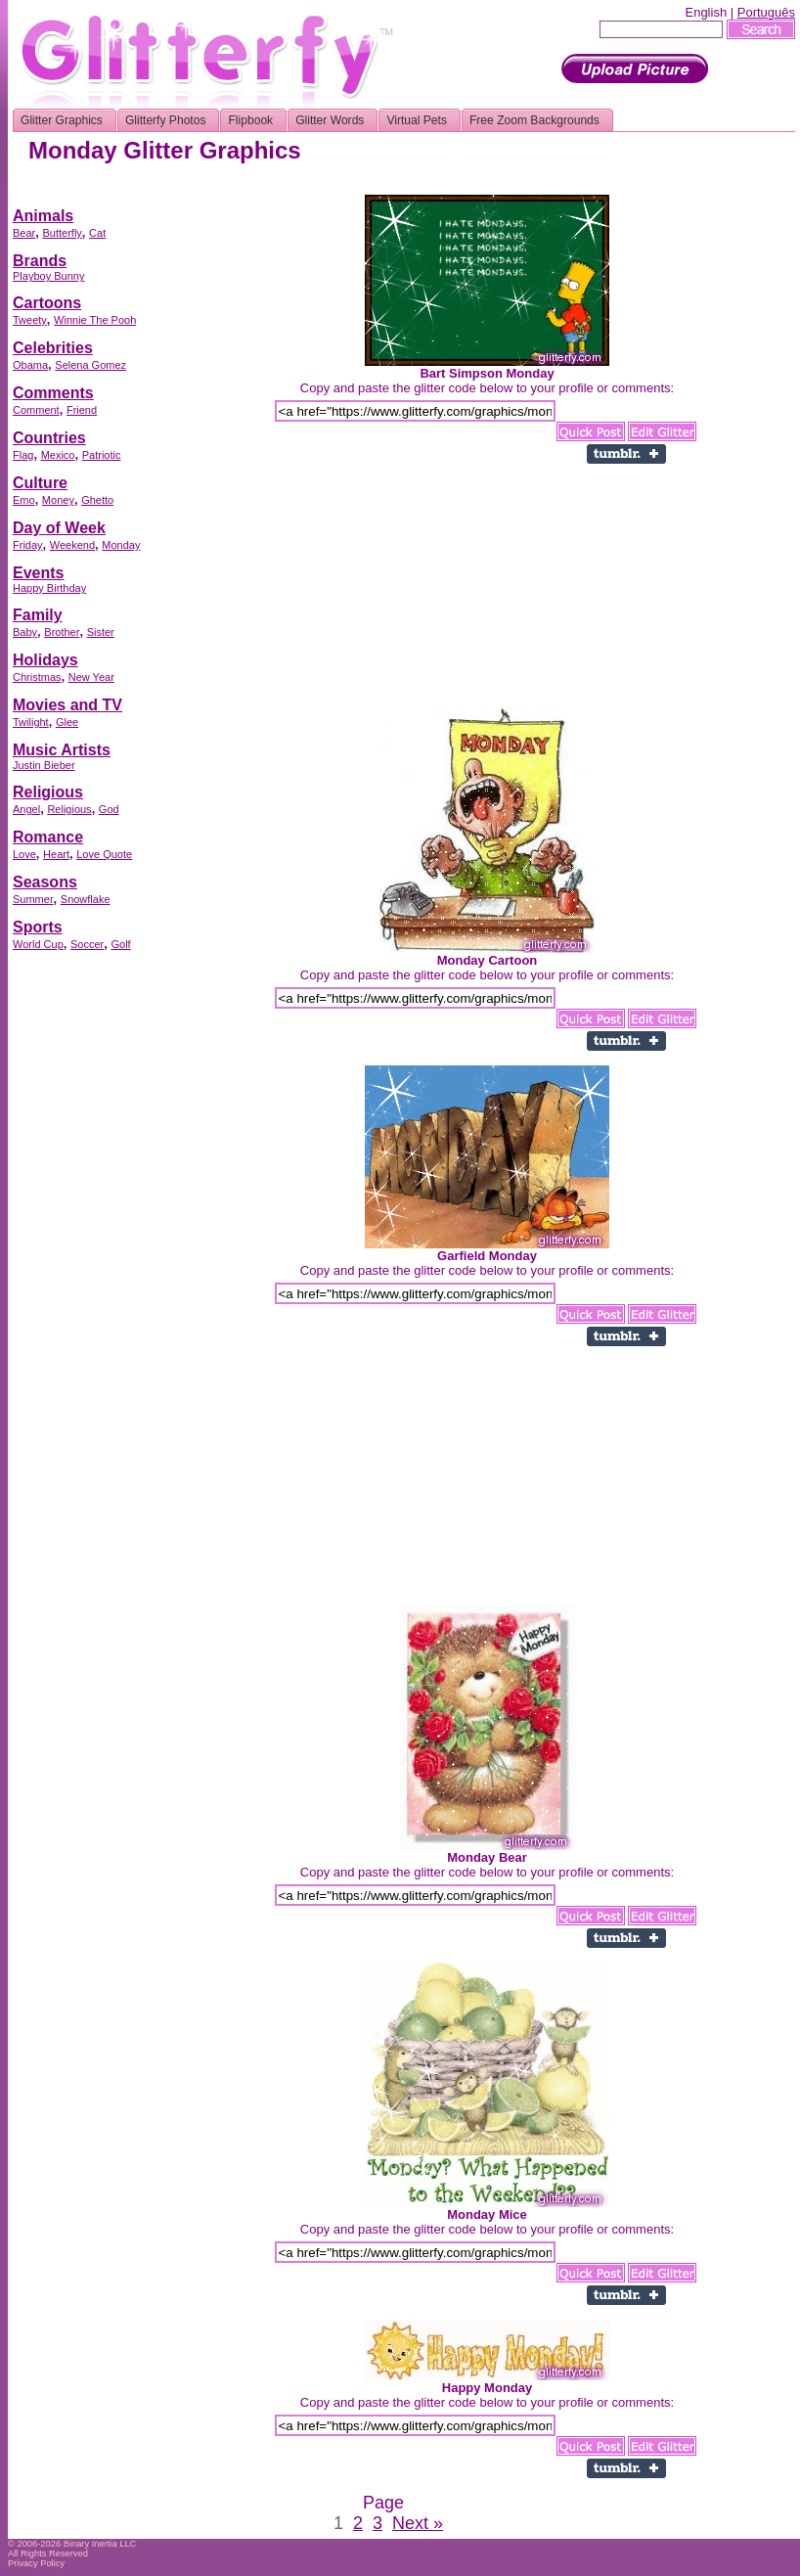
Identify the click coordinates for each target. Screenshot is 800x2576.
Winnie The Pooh (95, 320)
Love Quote (104, 854)
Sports (38, 927)
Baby (25, 632)
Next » (417, 2523)
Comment (36, 410)
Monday (121, 545)
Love (24, 854)
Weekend (72, 545)
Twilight (31, 722)
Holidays (45, 660)
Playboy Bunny (48, 276)
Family (38, 615)
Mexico (58, 455)
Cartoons (47, 302)
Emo (24, 500)
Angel (26, 809)
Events (38, 573)
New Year (91, 677)
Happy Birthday (49, 588)
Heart (56, 854)
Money (58, 500)
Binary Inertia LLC (100, 2544)
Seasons (45, 882)
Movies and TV (67, 705)
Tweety (30, 320)
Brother (61, 632)
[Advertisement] (91, 1257)
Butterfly (61, 233)
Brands (40, 260)
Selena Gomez (90, 365)
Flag (23, 455)
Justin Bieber (44, 765)
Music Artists (62, 750)
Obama (30, 365)
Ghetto (97, 500)
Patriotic (101, 455)
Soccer (87, 944)
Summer (33, 899)
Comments (53, 392)
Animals (43, 215)
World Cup (38, 944)
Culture (40, 483)
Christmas (37, 677)
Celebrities (53, 347)
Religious (48, 792)
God (109, 809)
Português (766, 12)
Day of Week (59, 528)
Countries (49, 437)
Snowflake (86, 899)
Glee (67, 722)
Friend (82, 410)
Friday (28, 545)
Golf (120, 944)
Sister (100, 632)
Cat (97, 233)
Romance (48, 837)
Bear (24, 233)
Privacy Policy (36, 2563)
